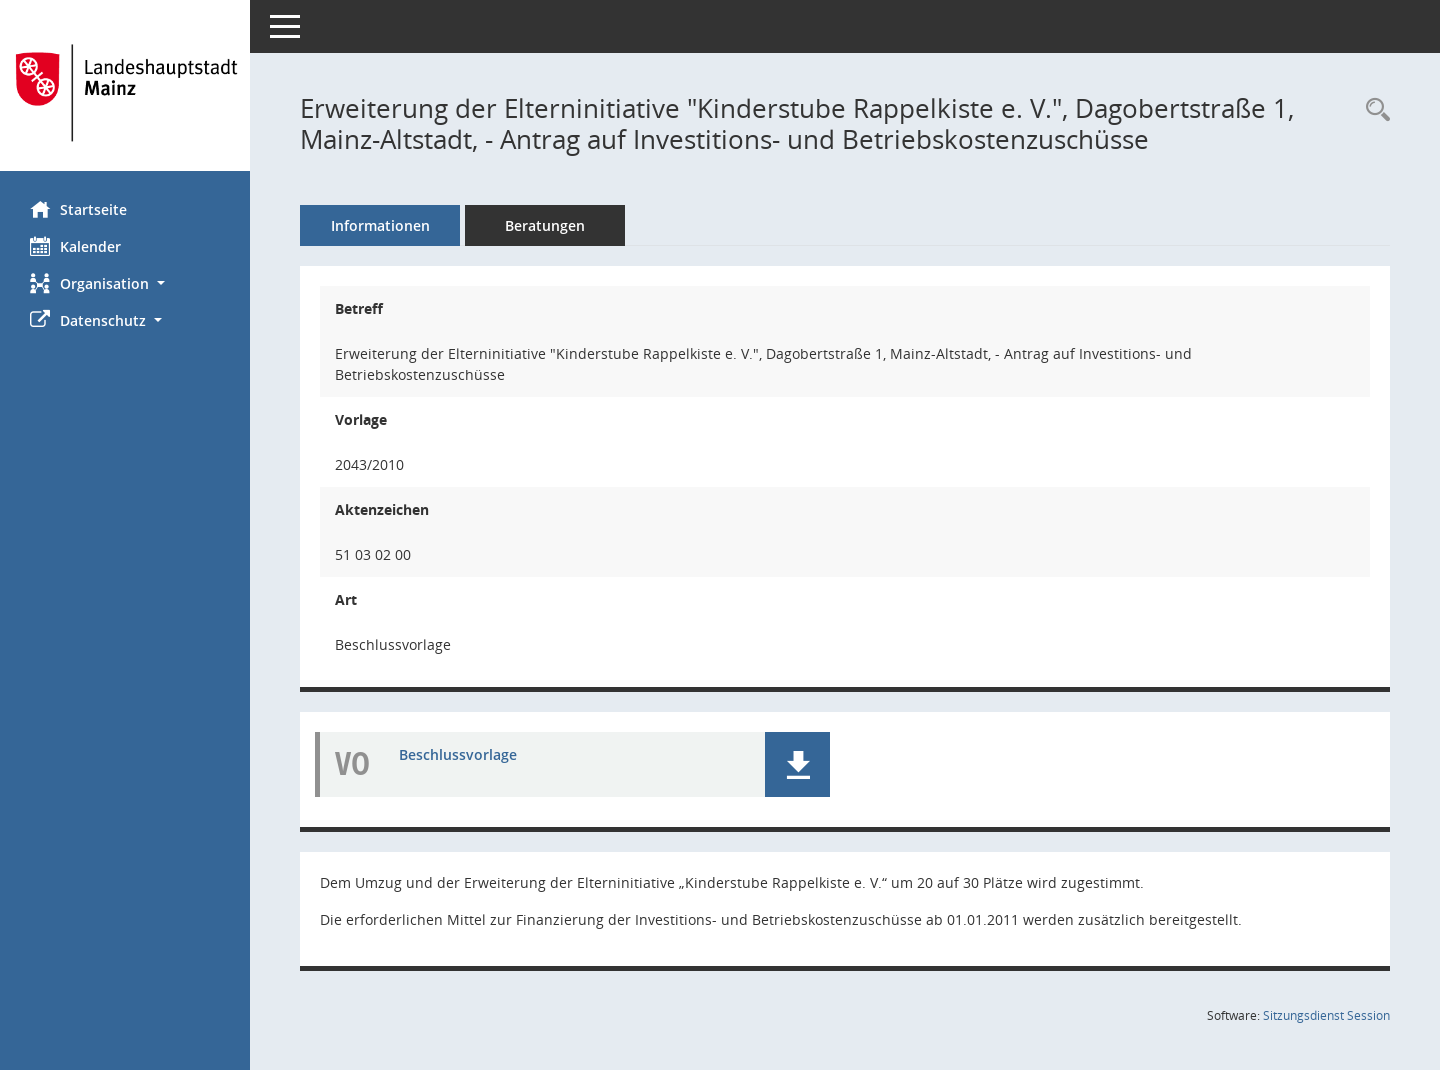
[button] (125, 283)
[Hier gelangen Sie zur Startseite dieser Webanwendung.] (125, 93)
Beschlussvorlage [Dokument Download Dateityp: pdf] (458, 754)
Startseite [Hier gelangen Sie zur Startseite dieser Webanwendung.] (78, 209)
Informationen (380, 225)
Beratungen (545, 225)
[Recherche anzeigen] (1373, 110)
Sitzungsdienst (1326, 1015)
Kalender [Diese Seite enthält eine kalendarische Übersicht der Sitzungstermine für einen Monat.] (75, 246)
